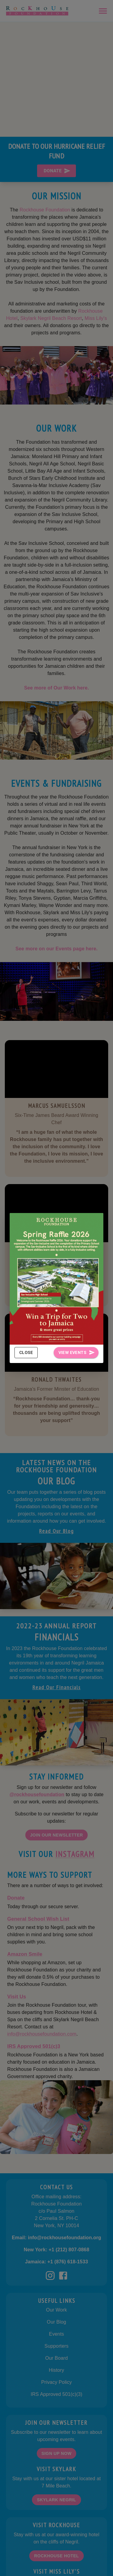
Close (26, 1352)
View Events (76, 1352)
